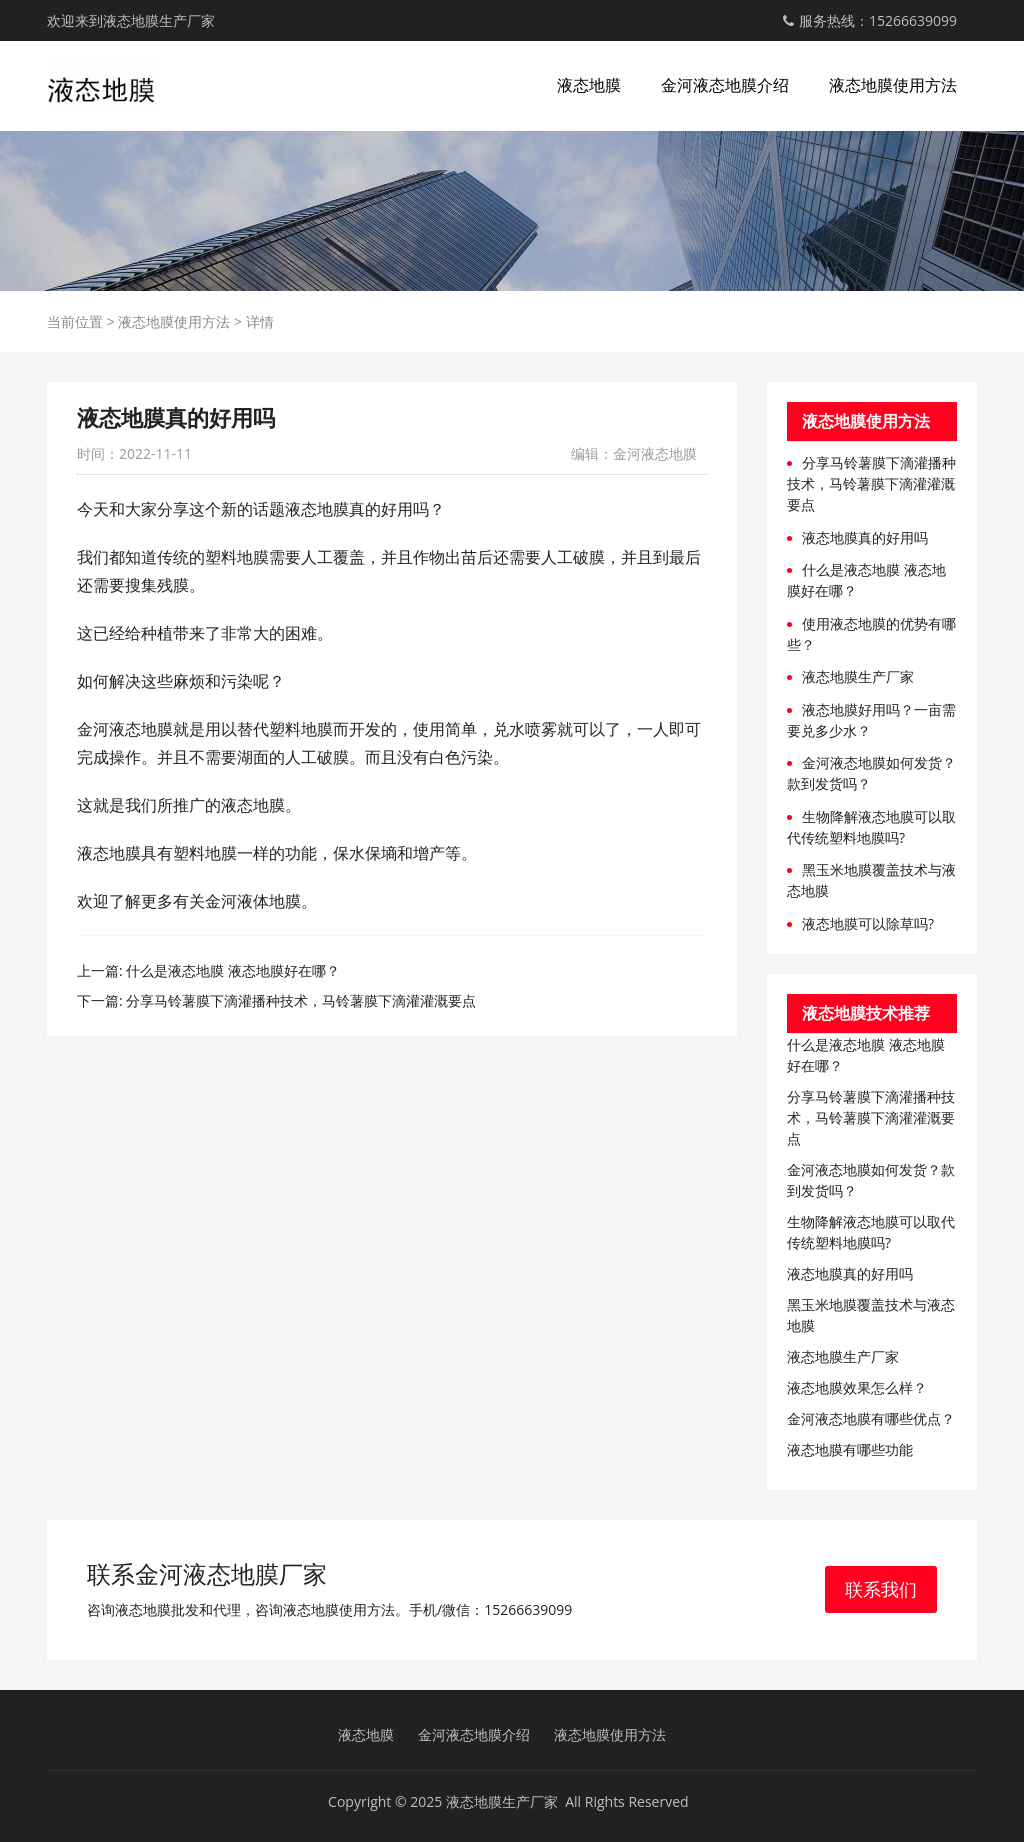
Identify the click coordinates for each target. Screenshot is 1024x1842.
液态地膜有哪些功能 (850, 1449)
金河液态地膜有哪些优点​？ (871, 1418)
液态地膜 (589, 85)
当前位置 (75, 321)
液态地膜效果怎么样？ (857, 1387)
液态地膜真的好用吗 (865, 537)
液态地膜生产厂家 (858, 676)
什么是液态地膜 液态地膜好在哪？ (233, 970)
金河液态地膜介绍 (725, 85)
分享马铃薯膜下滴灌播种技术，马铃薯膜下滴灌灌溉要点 (301, 1000)
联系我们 (881, 1589)
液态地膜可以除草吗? (868, 923)
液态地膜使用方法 (893, 85)
